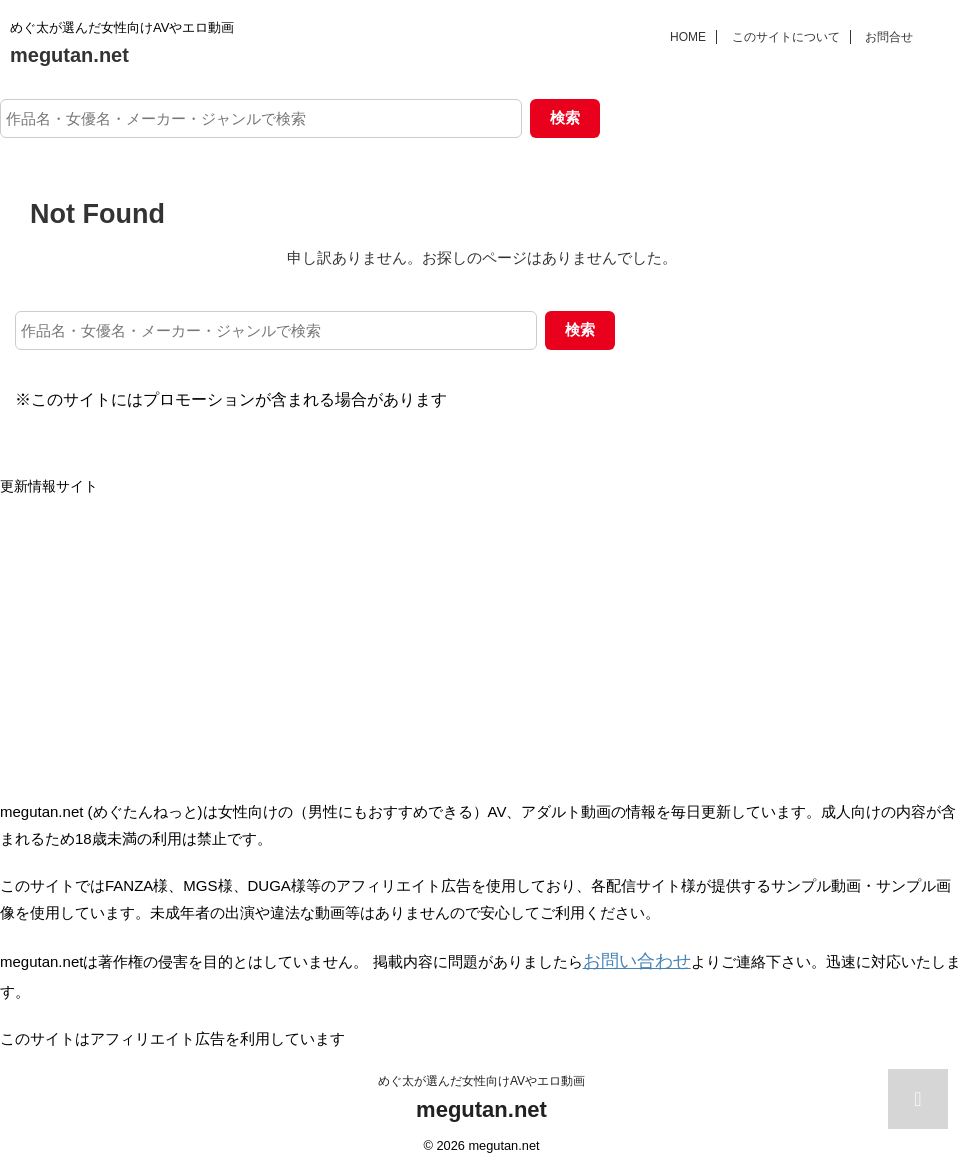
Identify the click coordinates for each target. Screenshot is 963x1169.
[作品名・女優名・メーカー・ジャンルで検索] (261, 118)
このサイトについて (786, 37)
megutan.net (69, 55)
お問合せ (889, 37)
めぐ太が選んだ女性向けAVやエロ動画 (481, 1076)
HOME (688, 37)
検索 (565, 117)
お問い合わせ (628, 959)
